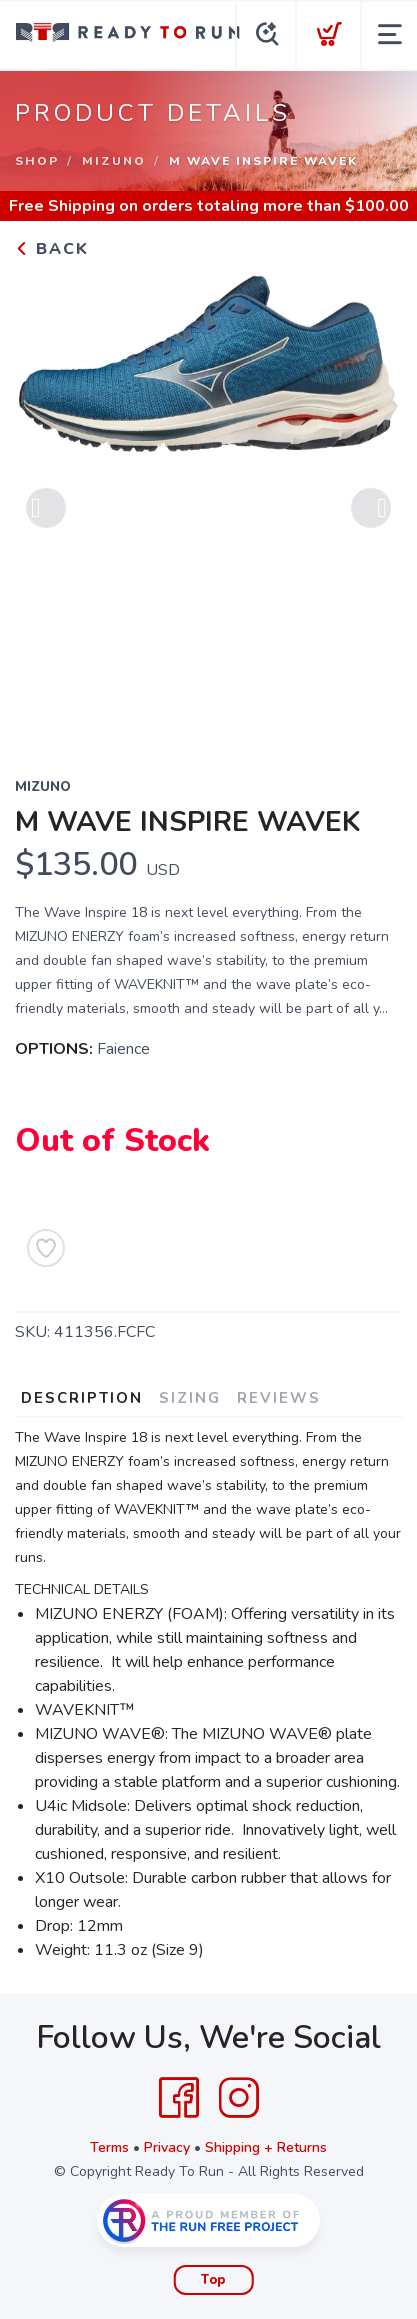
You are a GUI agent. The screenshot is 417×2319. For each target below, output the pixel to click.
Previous (46, 514)
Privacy (167, 2147)
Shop (37, 161)
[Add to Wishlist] (46, 1248)
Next (371, 514)
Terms (109, 2147)
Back (52, 249)
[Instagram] (239, 2098)
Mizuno (114, 161)
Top (213, 2280)
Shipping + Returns (266, 2147)
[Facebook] (179, 2098)
